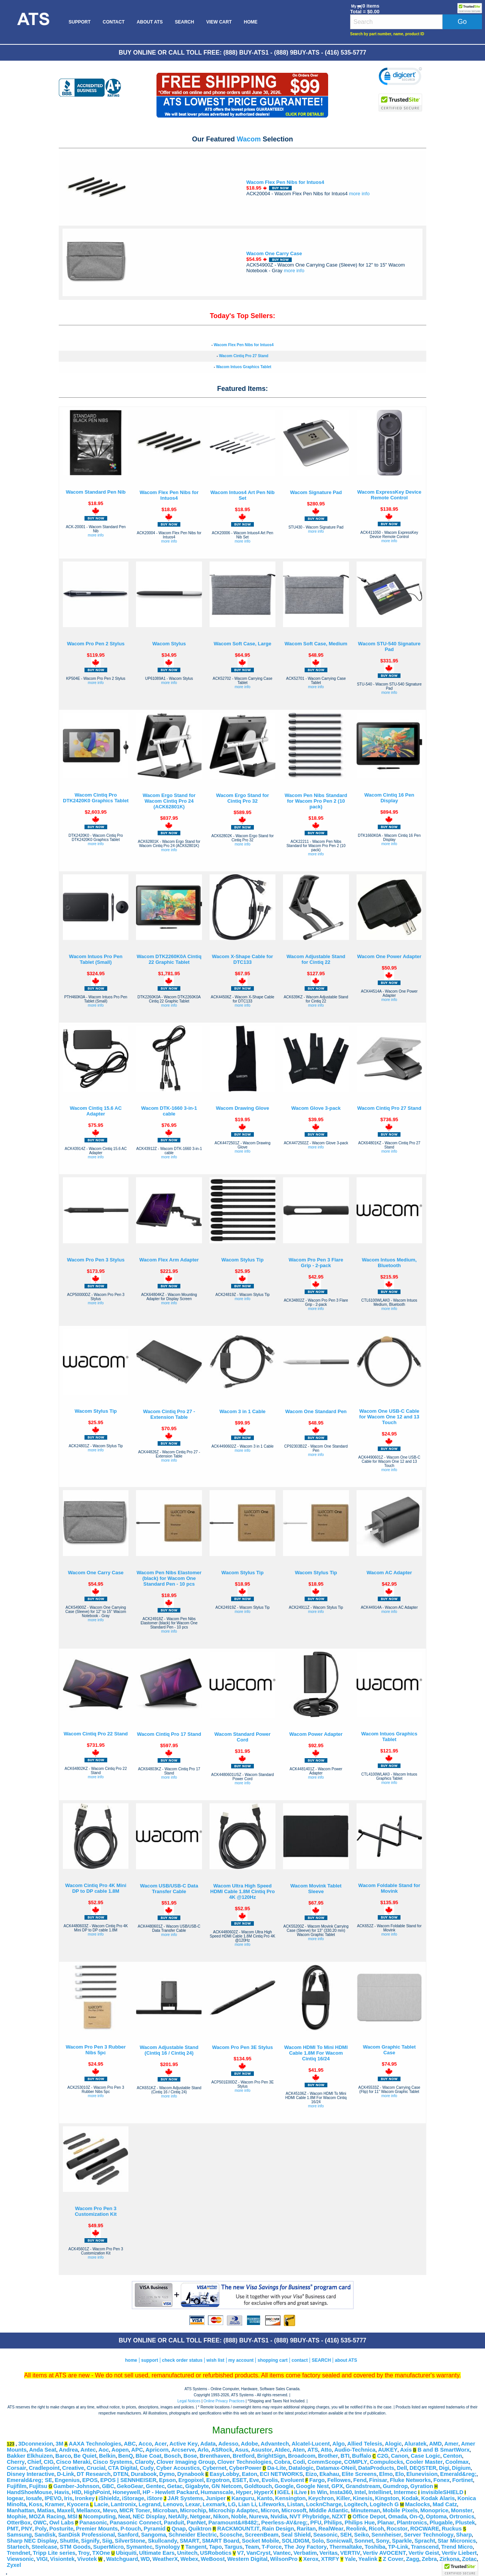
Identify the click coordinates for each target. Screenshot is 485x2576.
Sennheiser (386, 2535)
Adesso (228, 2444)
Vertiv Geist (423, 2553)
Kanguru (243, 2498)
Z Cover (393, 2559)
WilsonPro (283, 2559)
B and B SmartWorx (443, 2450)
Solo (318, 2541)
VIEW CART (219, 22)
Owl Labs (61, 2523)
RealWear (331, 2529)
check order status (182, 2360)
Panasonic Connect (135, 2523)
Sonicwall (339, 2541)
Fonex (441, 2480)
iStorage (133, 2498)
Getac (175, 2486)
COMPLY (355, 2462)
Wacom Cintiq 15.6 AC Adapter (96, 1111)
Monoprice (434, 2510)
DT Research (94, 2474)
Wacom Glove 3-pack (316, 1108)
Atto (326, 2450)
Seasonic (325, 2535)
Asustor (261, 2450)
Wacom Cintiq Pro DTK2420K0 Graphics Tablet (95, 797)
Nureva (258, 2516)
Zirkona (450, 2559)
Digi (444, 2468)
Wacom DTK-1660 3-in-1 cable (169, 1111)
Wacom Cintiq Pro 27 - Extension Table (169, 1414)
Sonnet (363, 2541)
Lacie (101, 2504)
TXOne (101, 2553)
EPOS (90, 2480)
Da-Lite (276, 2468)
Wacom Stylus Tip (242, 1260)
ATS (312, 2450)
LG (232, 2504)
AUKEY (387, 2450)
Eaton (249, 2474)
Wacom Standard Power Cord (242, 1737)
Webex (189, 2559)
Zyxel (14, 2565)
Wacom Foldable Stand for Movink (389, 1888)
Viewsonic (20, 2559)
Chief (34, 2462)
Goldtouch (258, 2486)
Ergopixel (191, 2480)
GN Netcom (226, 2486)
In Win (319, 2492)
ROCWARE (424, 2529)
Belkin (107, 2456)
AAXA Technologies (95, 2444)
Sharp (464, 2535)
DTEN (120, 2474)
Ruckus (452, 2529)
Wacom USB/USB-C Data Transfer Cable (169, 1888)
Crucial (96, 2468)
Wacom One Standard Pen (316, 1411)
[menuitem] (33, 22)
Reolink (356, 2529)
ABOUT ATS (150, 22)
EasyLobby (224, 2474)
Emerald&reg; (458, 2474)
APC (137, 2450)
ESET (239, 2480)
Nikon (220, 2516)
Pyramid (155, 2529)
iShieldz (109, 2498)
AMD (435, 2444)
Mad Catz (445, 2504)
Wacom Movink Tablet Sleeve (315, 1888)
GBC (108, 2486)
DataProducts (376, 2468)
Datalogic (301, 2468)
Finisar (378, 2480)
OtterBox (19, 2523)
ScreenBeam (261, 2535)
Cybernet (214, 2468)
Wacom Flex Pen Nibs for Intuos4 (285, 182)
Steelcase (44, 2547)
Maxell (65, 2510)
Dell (402, 2468)
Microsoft (294, 2510)
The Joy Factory (305, 2547)
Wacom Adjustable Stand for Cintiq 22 (315, 959)
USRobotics (216, 2553)
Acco (145, 2444)
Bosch (172, 2456)
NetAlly (178, 2516)
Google (283, 2486)
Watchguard (122, 2559)
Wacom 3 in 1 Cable (242, 1411)
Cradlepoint (44, 2468)
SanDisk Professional (86, 2535)
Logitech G (384, 2504)
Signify (90, 2541)
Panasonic (93, 2523)
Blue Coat (148, 2456)
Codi (299, 2462)
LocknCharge (324, 2504)
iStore (155, 2498)
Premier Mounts (97, 2529)
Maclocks (417, 2504)
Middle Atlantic (328, 2510)
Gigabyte (197, 2486)
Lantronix (123, 2504)
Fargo (317, 2480)
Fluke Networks (410, 2480)
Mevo (110, 2510)
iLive (300, 2492)
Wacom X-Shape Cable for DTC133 (242, 959)
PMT (13, 2529)
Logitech (355, 2504)
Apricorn (157, 2450)
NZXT (339, 2516)
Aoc (104, 2450)
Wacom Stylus (169, 643)
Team (252, 2547)
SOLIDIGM (295, 2541)
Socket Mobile (260, 2541)
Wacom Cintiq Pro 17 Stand (169, 1734)
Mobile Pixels (400, 2510)
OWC (40, 2523)
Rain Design (278, 2529)
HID (76, 2492)
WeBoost (213, 2559)
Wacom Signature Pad (316, 492)
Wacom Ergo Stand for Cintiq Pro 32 (242, 798)
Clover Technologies (244, 2462)
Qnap (179, 2529)
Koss (35, 2504)
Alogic (393, 2444)
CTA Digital (122, 2468)
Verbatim (305, 2553)
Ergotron (218, 2480)
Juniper (216, 2498)
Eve (254, 2480)
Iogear (15, 2498)
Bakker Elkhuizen (30, 2456)
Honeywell (126, 2492)
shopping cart (273, 2360)
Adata (208, 2444)
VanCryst (258, 2553)
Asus (242, 2450)
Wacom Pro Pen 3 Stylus (96, 1260)
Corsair (16, 2468)
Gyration (421, 2486)
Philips (333, 2523)
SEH (346, 2535)
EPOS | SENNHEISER (128, 2480)
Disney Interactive (30, 2474)
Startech (18, 2547)
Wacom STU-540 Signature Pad (389, 646)
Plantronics (412, 2523)
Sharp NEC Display (32, 2541)
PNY (27, 2529)
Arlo (202, 2450)
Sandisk (45, 2535)
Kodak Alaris (438, 2498)
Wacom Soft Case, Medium (316, 643)
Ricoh (376, 2529)
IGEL (283, 2492)
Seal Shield (296, 2535)
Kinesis (362, 2498)
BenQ (125, 2456)
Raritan (306, 2529)
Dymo (167, 2474)
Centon (452, 2456)
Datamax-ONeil (335, 2468)
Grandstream (363, 2486)
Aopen (120, 2450)
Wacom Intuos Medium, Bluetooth (389, 1262)
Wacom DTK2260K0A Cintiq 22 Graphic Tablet (169, 959)
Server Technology (429, 2535)
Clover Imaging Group (185, 2462)
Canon (399, 2456)
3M (59, 2444)
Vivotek (87, 2559)
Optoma (436, 2516)
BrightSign (271, 2456)
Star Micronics (457, 2541)
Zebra (429, 2559)
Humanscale (216, 2492)
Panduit (174, 2523)
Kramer (54, 2504)
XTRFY (330, 2559)
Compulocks (386, 2462)
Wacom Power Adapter (316, 1734)
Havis (62, 2492)
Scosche (230, 2535)
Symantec (139, 2547)
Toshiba (375, 2547)
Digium (461, 2468)
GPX (337, 2486)
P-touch (130, 2529)
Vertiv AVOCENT (384, 2553)
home (131, 2360)
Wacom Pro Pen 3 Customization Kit (96, 2211)
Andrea (68, 2450)
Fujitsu (38, 2486)
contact (300, 2360)
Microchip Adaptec (233, 2510)
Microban (165, 2510)
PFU (315, 2523)
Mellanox (88, 2510)
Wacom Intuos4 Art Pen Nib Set (242, 495)
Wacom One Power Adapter (389, 956)
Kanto (265, 2498)
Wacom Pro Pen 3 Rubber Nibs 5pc (95, 2049)
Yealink (368, 2559)
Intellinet (379, 2492)
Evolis (270, 2480)
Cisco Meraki (73, 2462)
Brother (328, 2456)
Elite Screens (359, 2474)
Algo (338, 2444)
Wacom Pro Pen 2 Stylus (96, 643)
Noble (239, 2516)
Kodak (410, 2498)
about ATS (346, 2360)
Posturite (61, 2529)
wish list (215, 2360)
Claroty (144, 2462)
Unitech (187, 2553)
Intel (360, 2492)
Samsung (19, 2535)
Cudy (147, 2468)
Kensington (290, 2498)
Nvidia (279, 2516)
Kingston (387, 2498)
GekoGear (130, 2486)
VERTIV (350, 2553)
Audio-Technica (354, 2450)
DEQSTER (423, 2468)
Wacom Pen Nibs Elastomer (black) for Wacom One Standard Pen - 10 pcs (168, 1578)
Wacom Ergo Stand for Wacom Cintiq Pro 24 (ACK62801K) (169, 801)
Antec (88, 2450)
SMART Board (220, 2541)
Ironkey (85, 2498)
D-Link (65, 2474)
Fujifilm (17, 2486)
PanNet (196, 2523)
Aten (299, 2450)
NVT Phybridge (309, 2516)
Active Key (183, 2444)
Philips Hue (359, 2523)
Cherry (16, 2462)
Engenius (67, 2480)
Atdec (282, 2450)
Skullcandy (162, 2541)
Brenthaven (215, 2456)
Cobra (282, 2462)
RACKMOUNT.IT (238, 2529)
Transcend (424, 2547)
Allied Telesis (364, 2444)
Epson (167, 2480)
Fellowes (339, 2480)
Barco (63, 2456)
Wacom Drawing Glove (242, 1108)
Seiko (361, 2535)
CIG (48, 2462)
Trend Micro (456, 2547)
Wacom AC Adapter (389, 1572)
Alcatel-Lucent (310, 2444)
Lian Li (247, 2504)
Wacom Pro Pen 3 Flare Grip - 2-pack (316, 1262)
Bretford (244, 2456)
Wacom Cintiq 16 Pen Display (389, 797)
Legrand (150, 2504)
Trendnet (18, 2553)
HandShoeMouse (29, 2492)
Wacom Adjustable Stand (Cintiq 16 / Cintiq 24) (169, 2050)
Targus (233, 2547)
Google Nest (312, 2486)
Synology (167, 2547)
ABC (130, 2444)
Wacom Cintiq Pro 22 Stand (96, 1734)
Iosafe (34, 2498)
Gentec (155, 2486)
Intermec (405, 2492)
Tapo (215, 2547)
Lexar (192, 2504)
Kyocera (78, 2504)
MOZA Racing (47, 2516)
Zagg (412, 2559)
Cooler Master (424, 2462)
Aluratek (415, 2444)
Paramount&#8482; (233, 2523)
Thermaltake (345, 2547)
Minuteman (365, 2510)
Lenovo (173, 2504)
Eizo (311, 2474)
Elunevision (422, 2474)
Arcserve (183, 2450)
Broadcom (301, 2456)
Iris (68, 2498)
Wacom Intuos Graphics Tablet (243, 367)
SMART (189, 2541)
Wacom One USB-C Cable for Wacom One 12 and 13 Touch (389, 1416)
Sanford (127, 2535)
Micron (270, 2510)
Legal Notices (188, 2401)
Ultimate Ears (157, 2553)
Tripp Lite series (54, 2553)
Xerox (311, 2559)
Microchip (193, 2510)
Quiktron (199, 2529)
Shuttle (68, 2541)
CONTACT (114, 22)
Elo (399, 2474)
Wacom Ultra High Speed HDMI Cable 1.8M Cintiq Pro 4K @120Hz (242, 1891)
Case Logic (425, 2456)
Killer (343, 2498)
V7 (240, 2553)
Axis (406, 2450)
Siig (107, 2541)
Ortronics (461, 2516)
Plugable (441, 2523)
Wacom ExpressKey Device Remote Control (389, 494)
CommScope (325, 2462)
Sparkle (402, 2541)
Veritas (328, 2553)
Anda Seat (42, 2450)
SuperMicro (108, 2547)
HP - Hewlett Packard (170, 2492)
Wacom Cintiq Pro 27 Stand (243, 356)
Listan (295, 2504)
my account (241, 2360)
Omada (397, 2516)
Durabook (143, 2474)
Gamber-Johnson (76, 2486)
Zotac (469, 2559)
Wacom (249, 139)
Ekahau (329, 2474)
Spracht (425, 2541)
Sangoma (153, 2535)
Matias (46, 2510)
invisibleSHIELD (442, 2492)
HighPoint (97, 2492)
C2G (382, 2456)
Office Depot (368, 2516)
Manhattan (20, 2510)
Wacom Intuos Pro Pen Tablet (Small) (95, 959)
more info (359, 193)
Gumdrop (395, 2486)
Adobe (249, 2444)
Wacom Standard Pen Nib (96, 492)
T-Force (271, 2547)
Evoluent (292, 2480)
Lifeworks (272, 2504)
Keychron (321, 2498)
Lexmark (214, 2504)
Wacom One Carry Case (274, 253)
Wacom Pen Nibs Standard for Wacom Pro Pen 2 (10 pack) (316, 801)
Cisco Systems (112, 2462)
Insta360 (341, 2492)
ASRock (221, 2450)
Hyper (244, 2492)
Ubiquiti (126, 2553)
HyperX (264, 2492)
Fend (359, 2480)
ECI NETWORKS (281, 2474)
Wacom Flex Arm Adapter (169, 1260)
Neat (124, 2516)
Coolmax (457, 2462)
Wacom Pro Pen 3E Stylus (242, 2047)
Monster (461, 2510)
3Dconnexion (35, 2444)
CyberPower (245, 2468)
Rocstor (396, 2529)
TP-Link (398, 2547)
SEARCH (184, 22)
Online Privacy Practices (223, 2401)
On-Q (416, 2516)
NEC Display (149, 2516)
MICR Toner (134, 2510)
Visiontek (62, 2559)
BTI (345, 2456)
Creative (73, 2468)
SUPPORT (80, 22)
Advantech (275, 2444)
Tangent (196, 2547)
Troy (84, 2553)
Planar (385, 2523)
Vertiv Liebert (459, 2553)
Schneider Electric (193, 2535)
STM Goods (75, 2547)
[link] (400, 77)
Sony (383, 2541)
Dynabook (190, 2474)
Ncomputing (99, 2516)
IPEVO (53, 2498)
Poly (41, 2529)
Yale (350, 2559)
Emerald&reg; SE (29, 2480)
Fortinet (462, 2480)
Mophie (16, 2516)
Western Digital (247, 2559)
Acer (161, 2444)
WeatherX (165, 2559)
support (149, 2360)
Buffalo (361, 2456)
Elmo (386, 2474)
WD (145, 2559)
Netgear (200, 2516)
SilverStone (130, 2541)
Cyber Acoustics (178, 2468)
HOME (250, 22)
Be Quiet (85, 2456)
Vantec (282, 2553)
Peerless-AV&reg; (284, 2523)
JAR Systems (185, 2498)
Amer (451, 2444)
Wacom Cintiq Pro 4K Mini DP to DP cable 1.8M (95, 1888)
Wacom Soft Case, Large (242, 643)
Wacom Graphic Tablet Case (389, 2049)
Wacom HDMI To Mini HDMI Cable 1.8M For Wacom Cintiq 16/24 (316, 2052)
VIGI (41, 2559)
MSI (72, 2516)
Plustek (465, 2523)
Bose (190, 2456)
